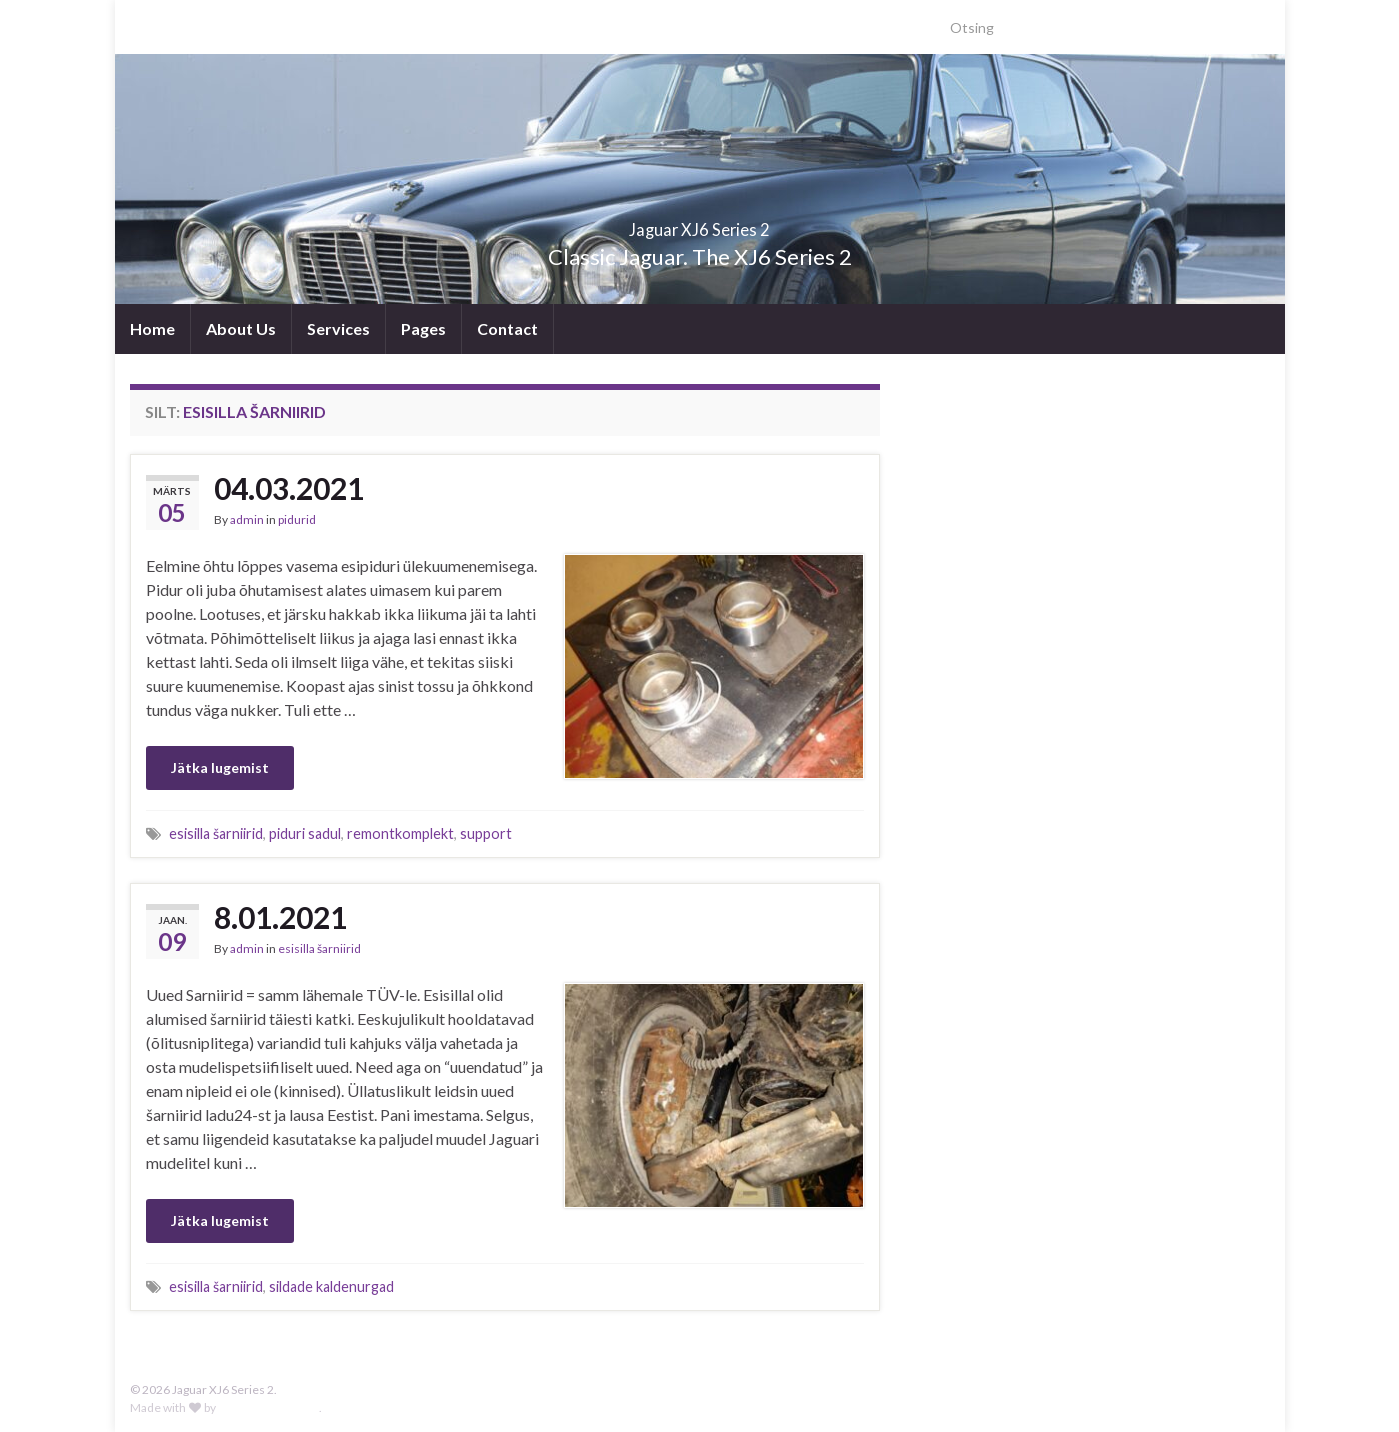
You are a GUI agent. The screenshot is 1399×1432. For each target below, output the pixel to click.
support (486, 833)
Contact (507, 328)
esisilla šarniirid (216, 833)
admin (247, 519)
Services (338, 328)
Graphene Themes (268, 1407)
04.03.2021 (289, 488)
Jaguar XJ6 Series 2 (699, 223)
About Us (241, 328)
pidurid (297, 519)
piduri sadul (305, 833)
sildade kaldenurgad (331, 1286)
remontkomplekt (400, 833)
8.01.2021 (280, 917)
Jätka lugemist (220, 767)
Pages (423, 328)
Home (152, 328)
